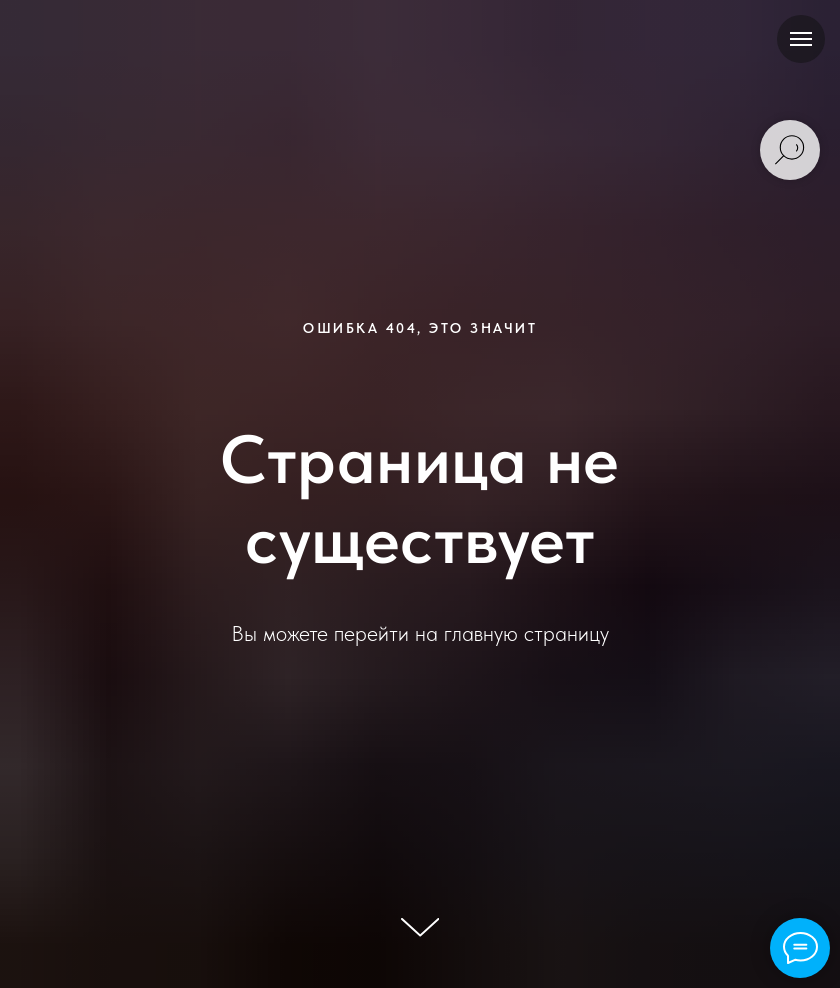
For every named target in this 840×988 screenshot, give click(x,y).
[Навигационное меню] (801, 39)
